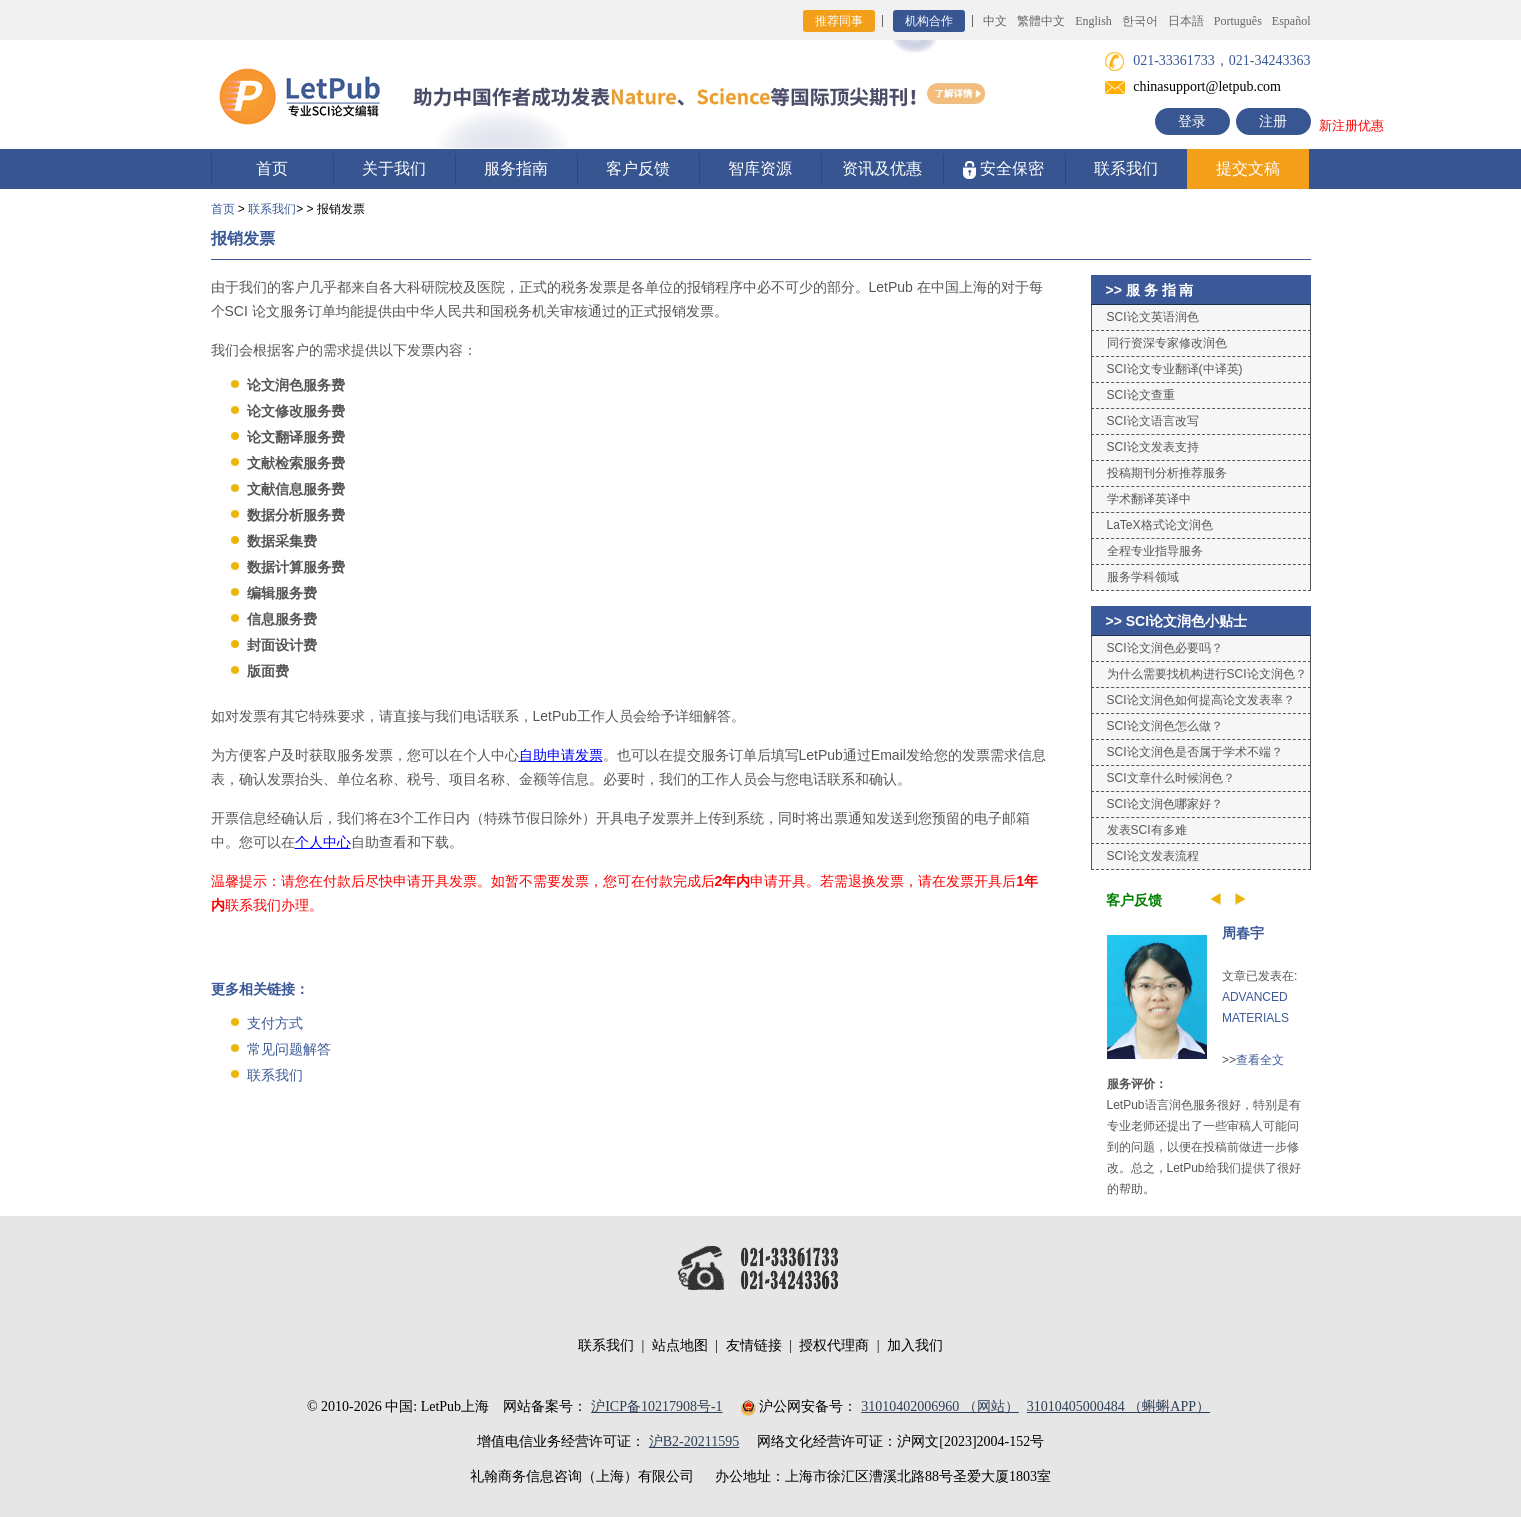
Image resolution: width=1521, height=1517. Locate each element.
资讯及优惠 (882, 168)
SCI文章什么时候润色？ (1171, 778)
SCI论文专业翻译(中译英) (1175, 369)
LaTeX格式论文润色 (1160, 525)
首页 (272, 168)
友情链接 (754, 1345)
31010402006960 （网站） (940, 1406)
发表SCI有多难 (1147, 830)
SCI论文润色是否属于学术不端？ (1195, 752)
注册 (1273, 121)
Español (1291, 21)
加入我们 (915, 1345)
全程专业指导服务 (1155, 551)
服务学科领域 (1143, 577)
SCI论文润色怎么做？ (1165, 726)
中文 (995, 21)
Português (1238, 21)
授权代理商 (834, 1345)
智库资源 (760, 168)
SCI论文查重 (1141, 395)
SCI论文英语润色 (1153, 317)
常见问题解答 (289, 1049)
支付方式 (275, 1023)
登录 (1192, 121)
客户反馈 (638, 168)
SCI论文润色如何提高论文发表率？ (1201, 700)
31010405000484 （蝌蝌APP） (1118, 1406)
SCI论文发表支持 (1153, 447)
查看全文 (1260, 1060)
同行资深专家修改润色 (1167, 343)
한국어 (1140, 21)
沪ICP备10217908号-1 (656, 1406)
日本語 (1186, 21)
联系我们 (1126, 168)
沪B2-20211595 (694, 1441)
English (1093, 21)
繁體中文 (1041, 21)
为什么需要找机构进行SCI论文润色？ (1207, 674)
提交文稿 (1248, 168)
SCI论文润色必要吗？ (1165, 648)
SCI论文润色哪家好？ (1165, 804)
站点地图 (680, 1345)
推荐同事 (839, 21)
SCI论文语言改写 (1153, 421)
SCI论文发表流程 (1153, 856)
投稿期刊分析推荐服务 (1167, 473)
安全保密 (1003, 169)
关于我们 (394, 168)
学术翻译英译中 (1149, 499)
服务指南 (516, 168)
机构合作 (929, 21)
